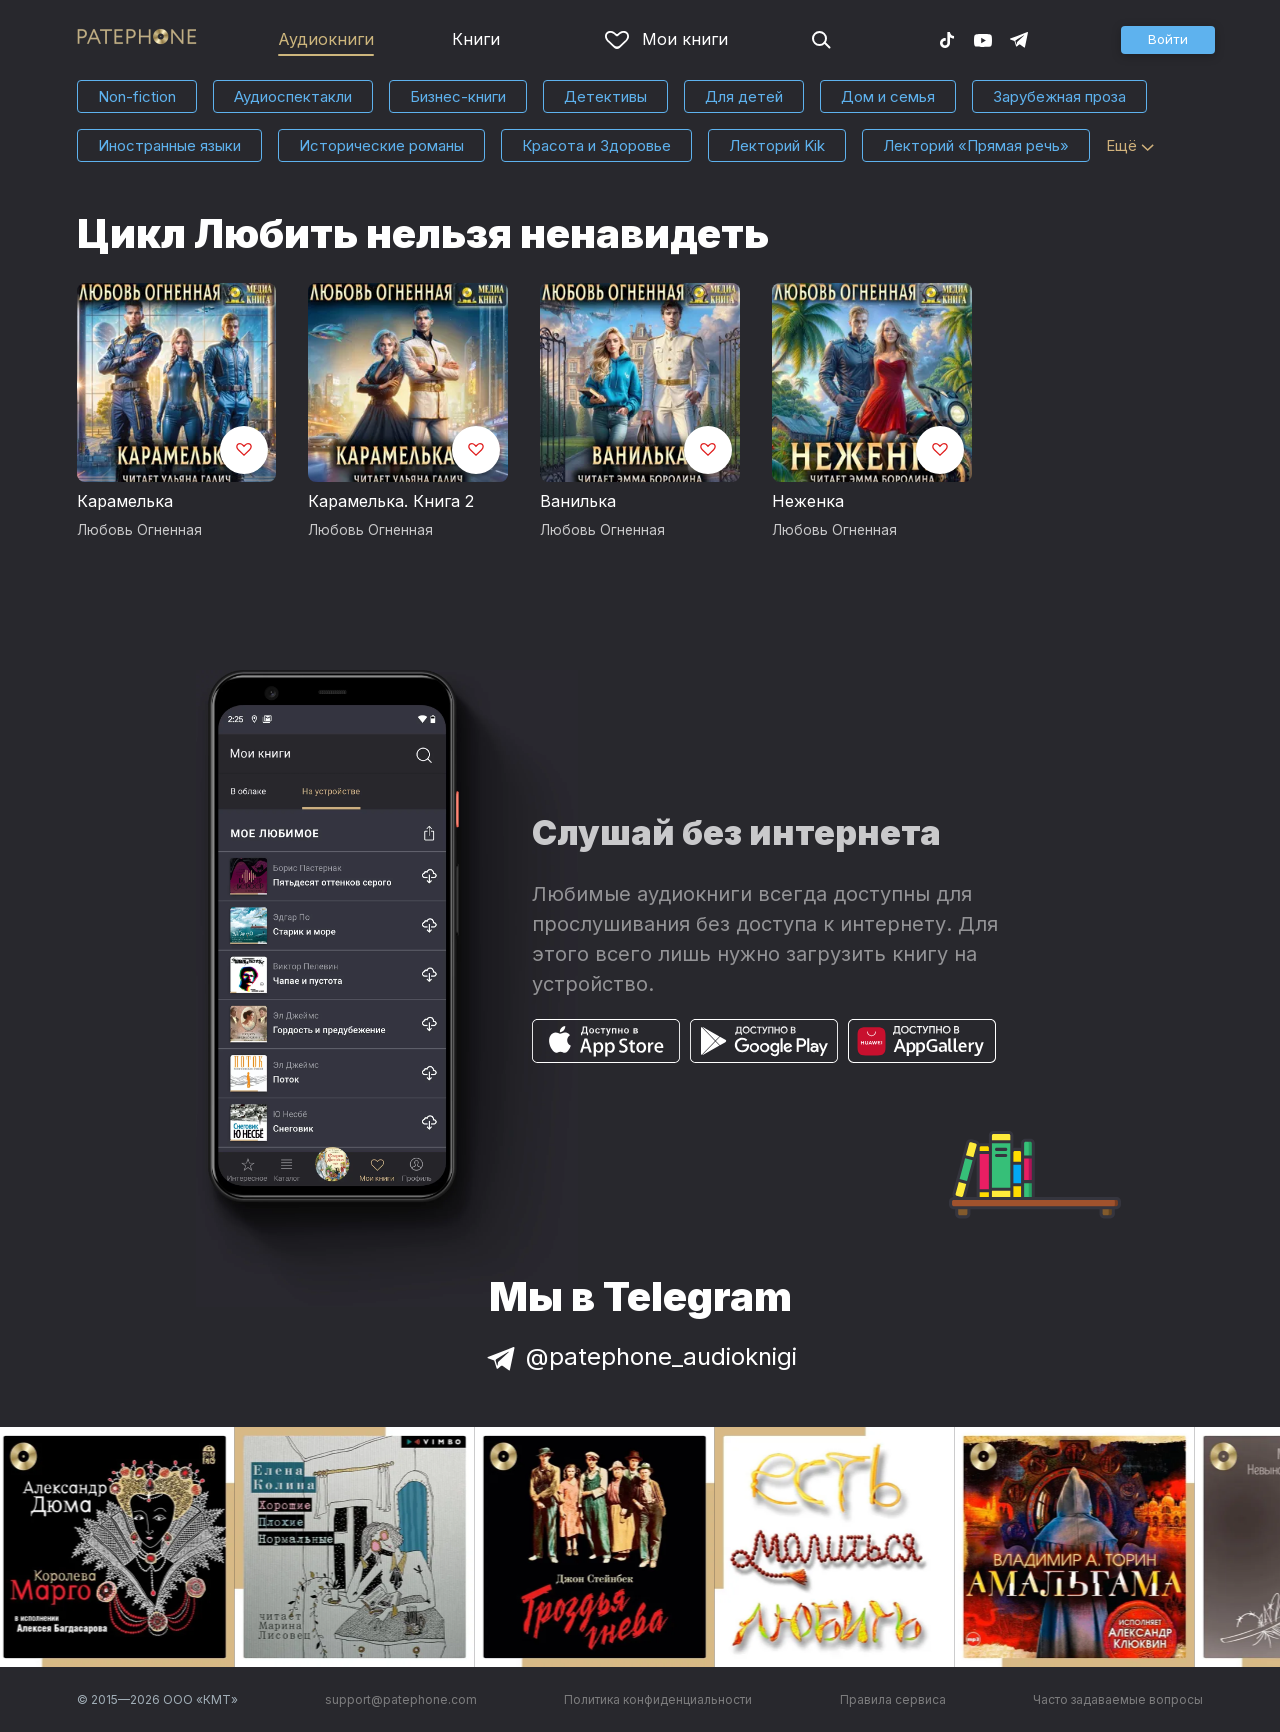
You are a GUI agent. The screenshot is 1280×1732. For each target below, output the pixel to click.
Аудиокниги (326, 39)
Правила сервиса (893, 1699)
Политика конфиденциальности (658, 1699)
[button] (1168, 40)
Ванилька (578, 501)
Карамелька (125, 501)
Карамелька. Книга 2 (391, 501)
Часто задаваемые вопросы (1118, 1699)
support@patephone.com (401, 1699)
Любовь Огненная (139, 530)
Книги (476, 39)
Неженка (808, 501)
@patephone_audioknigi (640, 1356)
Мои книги (666, 39)
